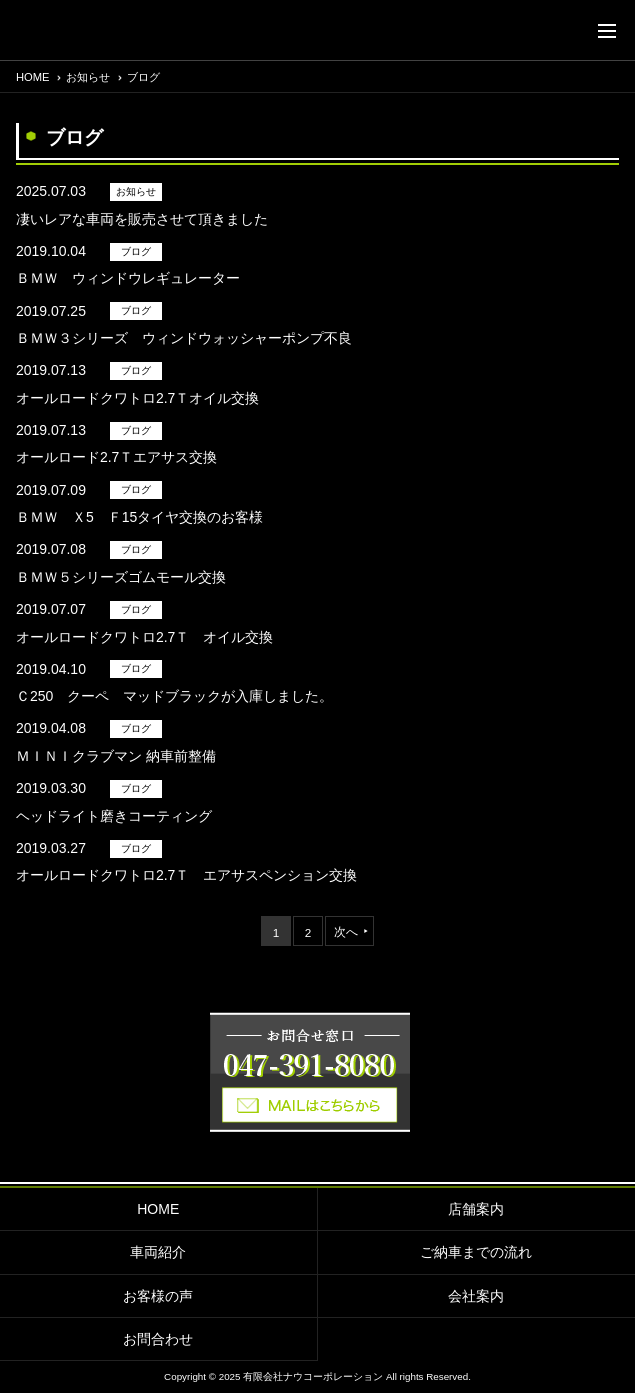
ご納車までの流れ (476, 1252)
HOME (158, 1209)
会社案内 (476, 1296)
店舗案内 (476, 1209)
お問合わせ (158, 1339)
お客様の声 (158, 1296)
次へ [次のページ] (346, 931)
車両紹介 (158, 1252)
